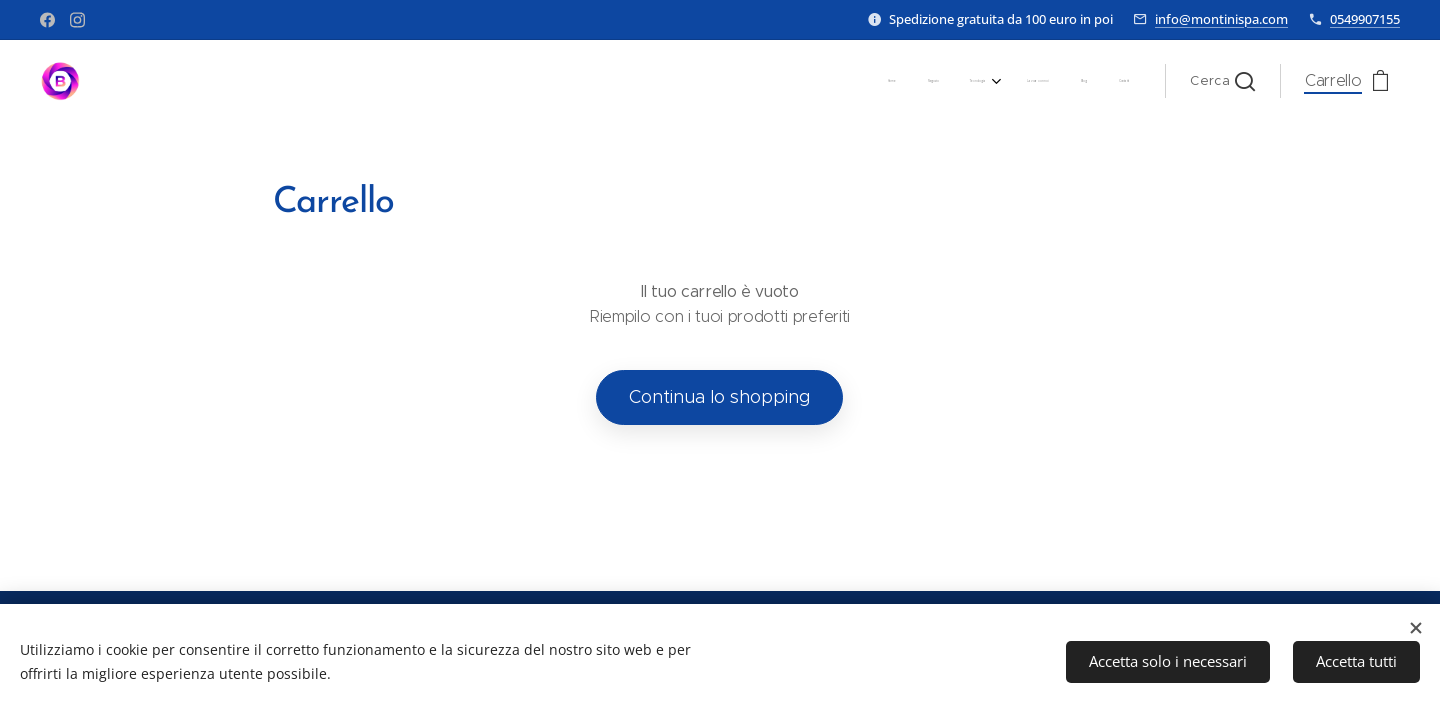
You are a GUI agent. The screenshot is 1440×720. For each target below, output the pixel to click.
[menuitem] (964, 81)
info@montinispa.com (1221, 19)
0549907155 (1365, 19)
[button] (1222, 81)
